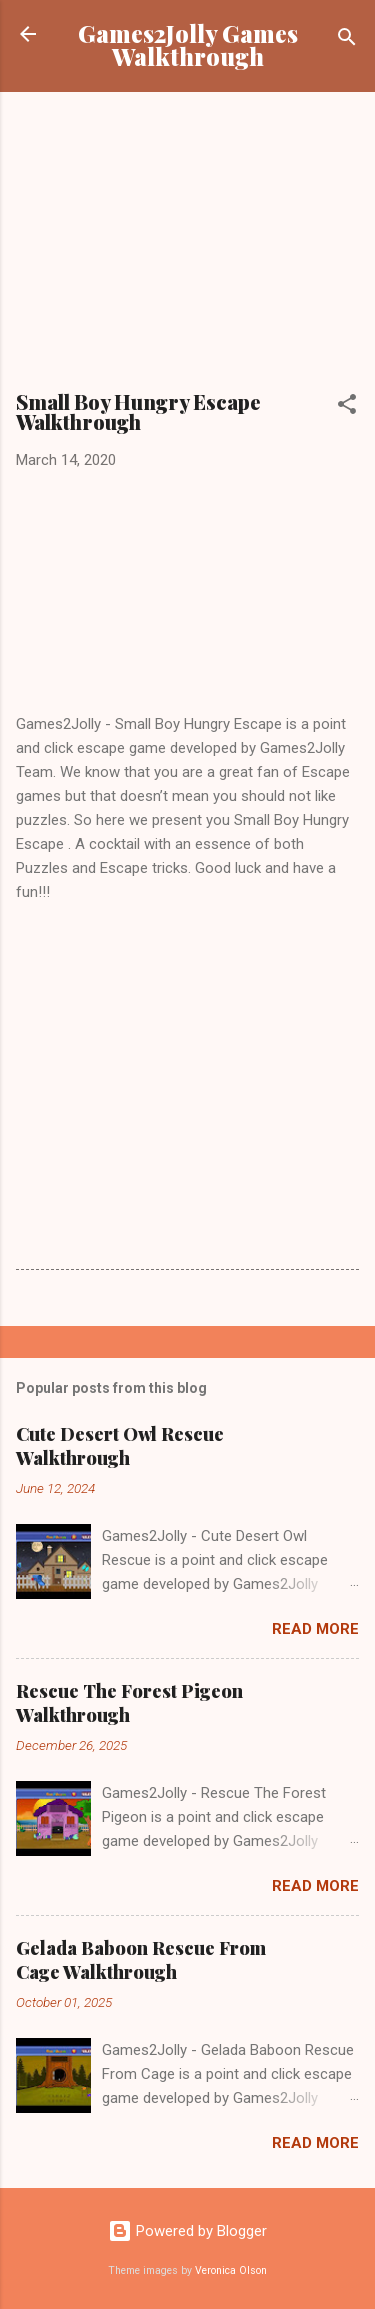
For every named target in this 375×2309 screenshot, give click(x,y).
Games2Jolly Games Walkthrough (188, 45)
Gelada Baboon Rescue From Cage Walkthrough (141, 1960)
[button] (347, 407)
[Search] (347, 40)
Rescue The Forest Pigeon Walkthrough (129, 1703)
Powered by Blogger (187, 2231)
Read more (315, 1629)
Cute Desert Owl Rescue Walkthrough (120, 1446)
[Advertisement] (188, 248)
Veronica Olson (231, 2270)
